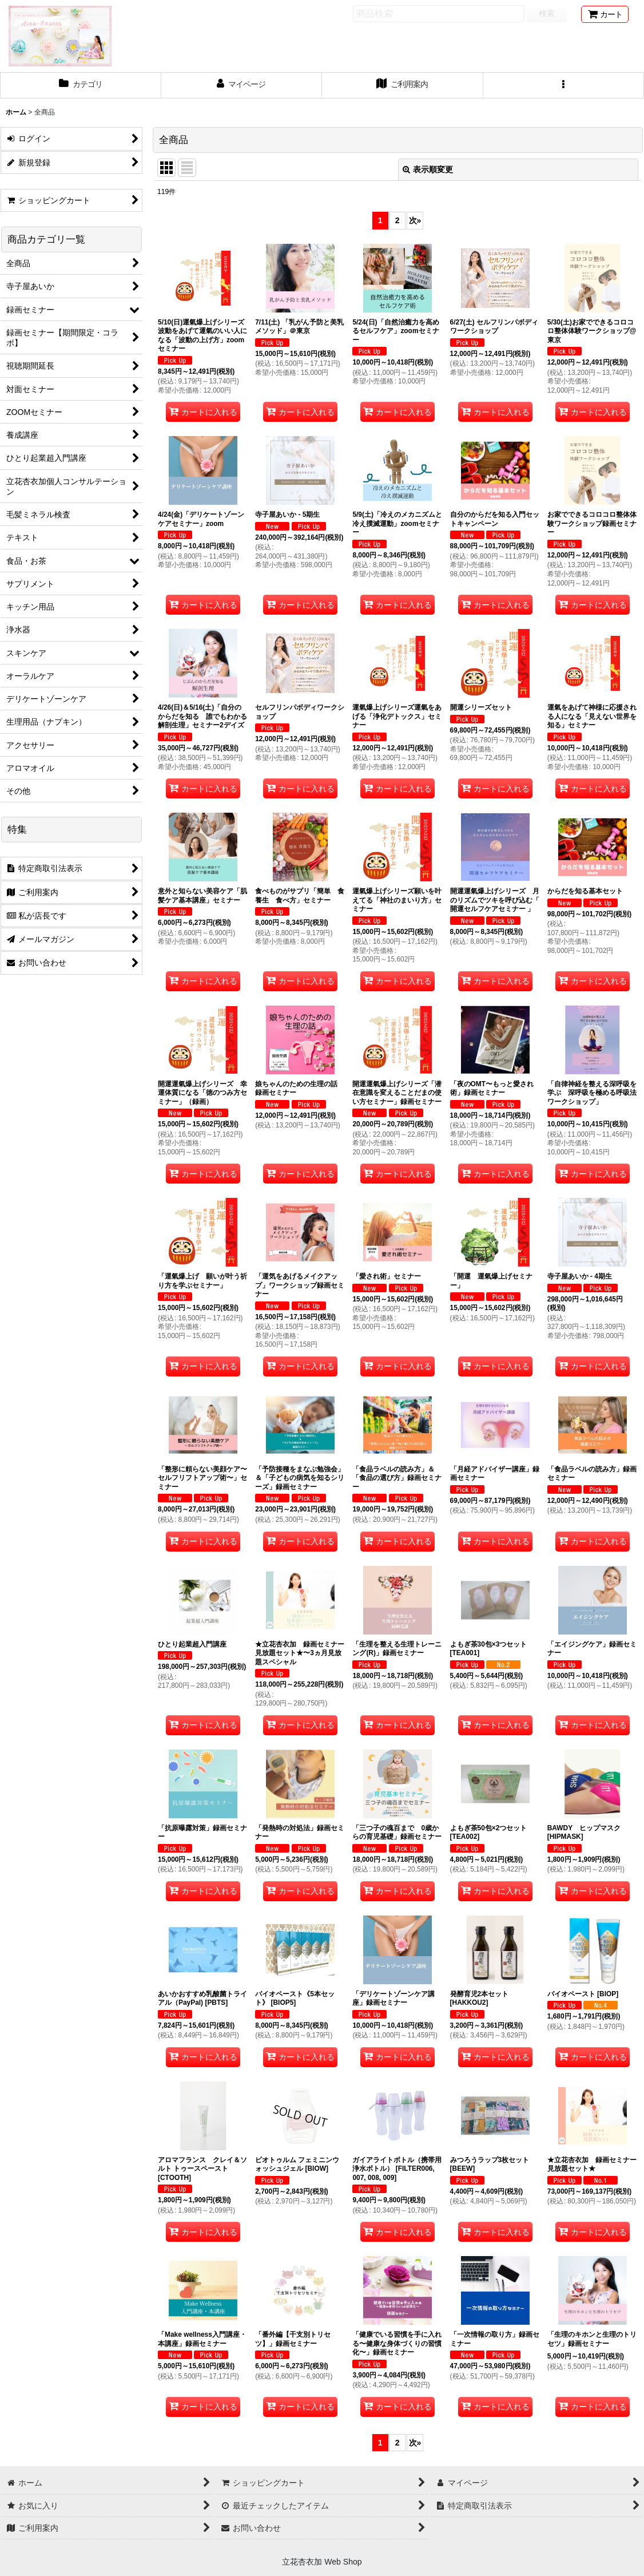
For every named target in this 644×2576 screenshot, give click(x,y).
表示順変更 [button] (428, 169)
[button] (564, 85)
